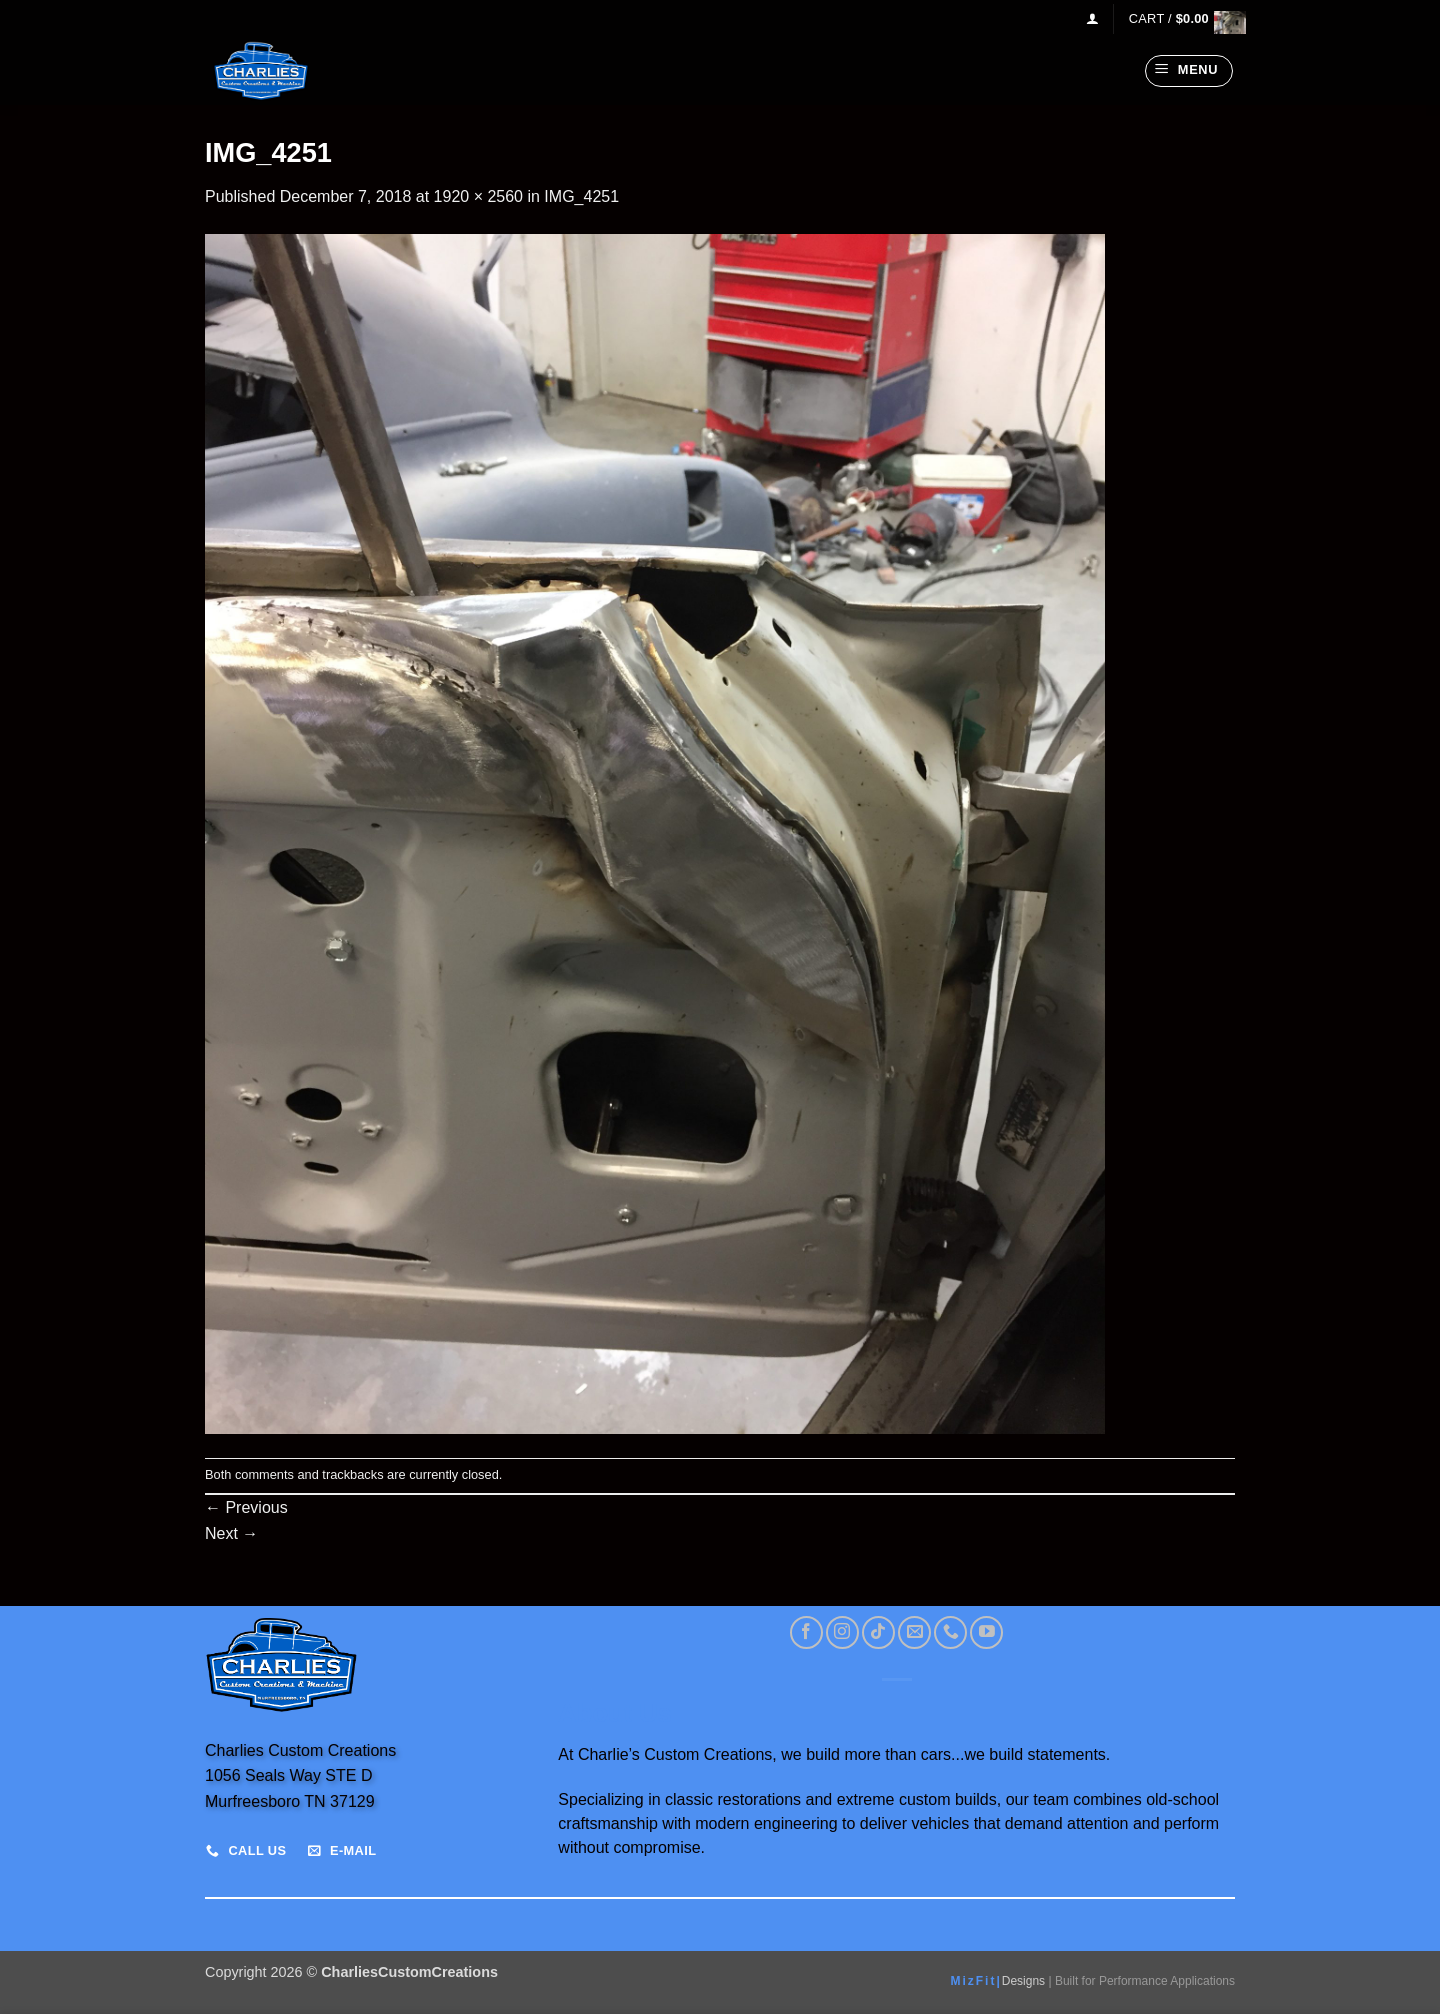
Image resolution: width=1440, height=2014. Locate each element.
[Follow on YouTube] (986, 1632)
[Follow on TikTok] (878, 1632)
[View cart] (1182, 18)
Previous (246, 1507)
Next (231, 1533)
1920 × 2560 (478, 196)
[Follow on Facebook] (806, 1632)
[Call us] (950, 1632)
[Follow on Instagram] (842, 1632)
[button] (1092, 18)
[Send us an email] (914, 1632)
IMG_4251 (581, 196)
